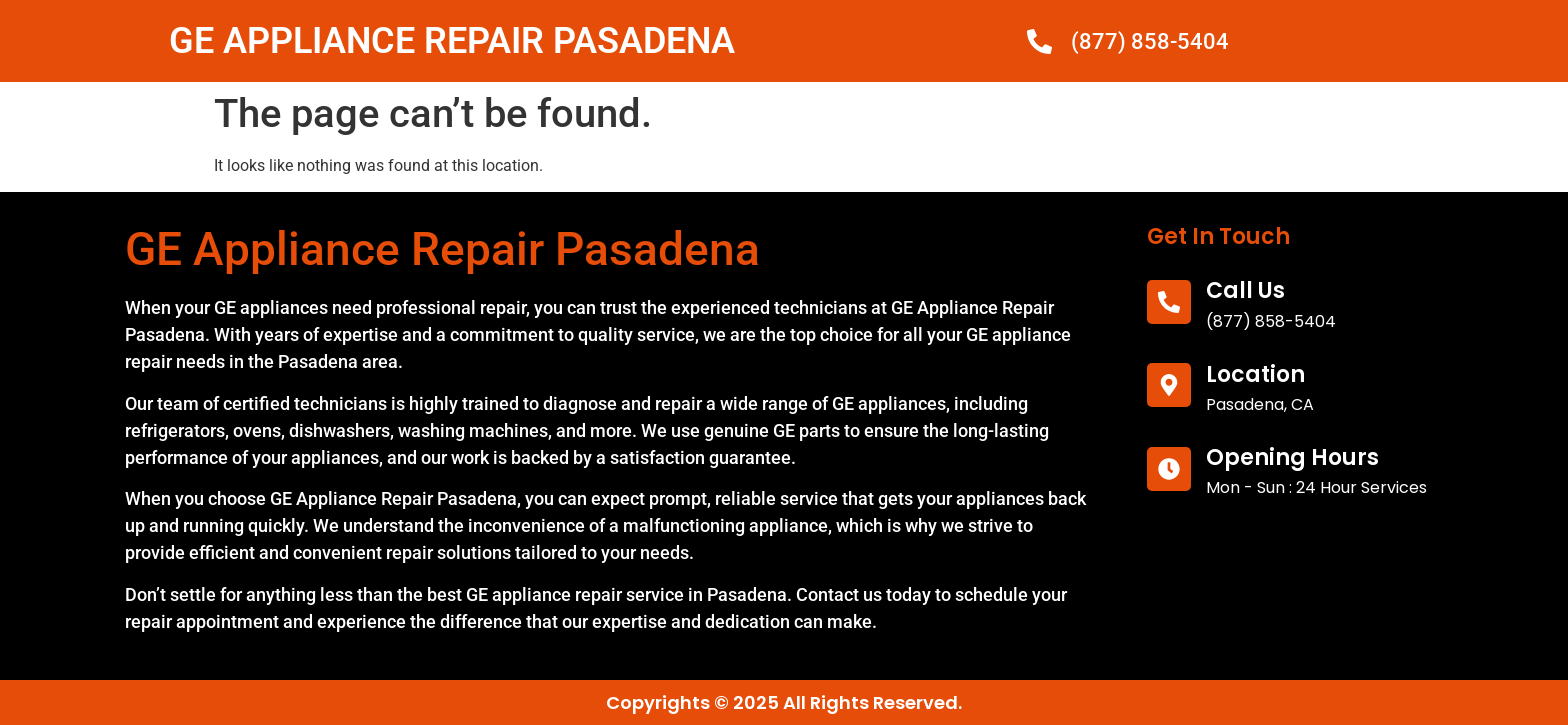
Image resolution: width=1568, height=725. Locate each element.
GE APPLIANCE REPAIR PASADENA (452, 41)
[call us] (1169, 302)
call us (1245, 290)
